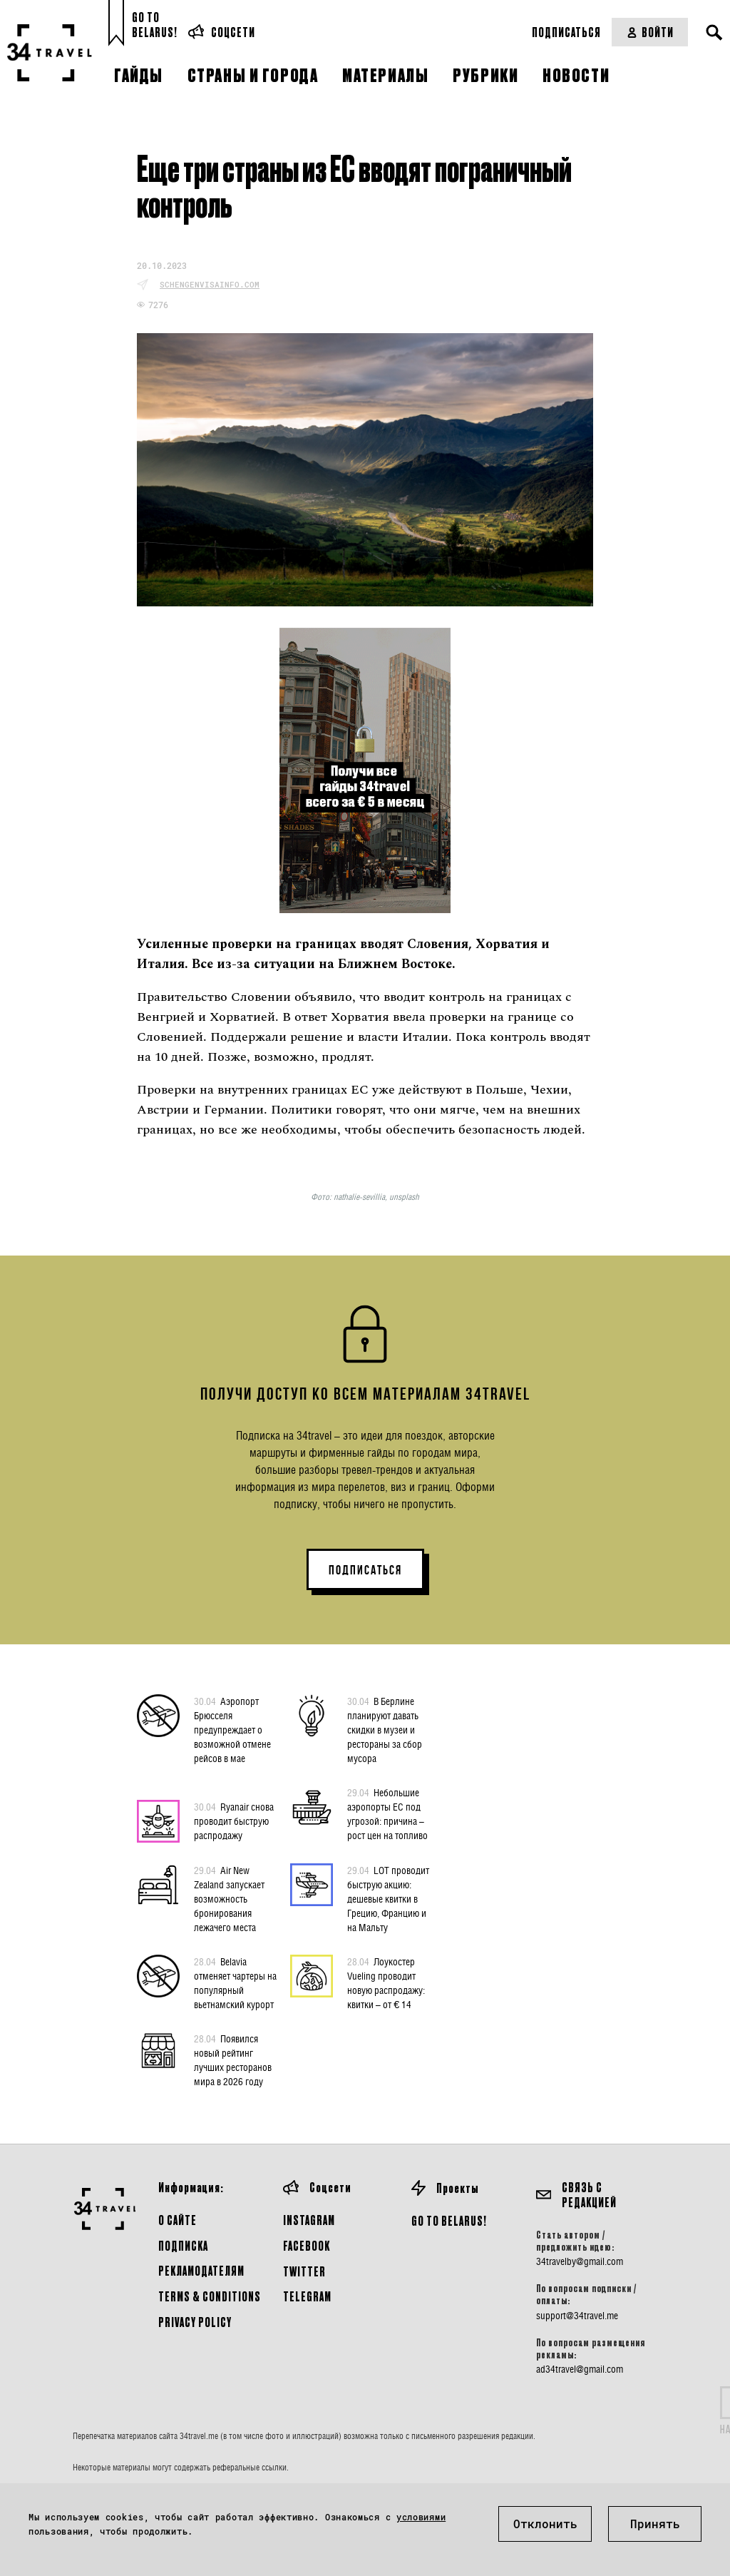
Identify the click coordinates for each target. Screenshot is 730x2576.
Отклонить (545, 2523)
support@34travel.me (577, 2315)
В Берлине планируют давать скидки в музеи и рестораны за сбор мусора (384, 1729)
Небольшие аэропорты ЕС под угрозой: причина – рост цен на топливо (387, 1813)
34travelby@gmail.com (579, 2261)
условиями (421, 2516)
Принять (655, 2523)
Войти (650, 32)
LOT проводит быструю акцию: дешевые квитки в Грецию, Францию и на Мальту (388, 1898)
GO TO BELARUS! (449, 2220)
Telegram (307, 2296)
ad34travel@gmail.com (579, 2369)
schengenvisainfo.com (209, 284)
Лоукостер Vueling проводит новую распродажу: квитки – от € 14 (386, 1982)
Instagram (309, 2219)
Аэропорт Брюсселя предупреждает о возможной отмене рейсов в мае (232, 1729)
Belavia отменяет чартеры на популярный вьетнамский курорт (235, 1982)
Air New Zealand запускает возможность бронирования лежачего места (229, 1898)
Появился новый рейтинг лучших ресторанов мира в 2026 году (233, 2059)
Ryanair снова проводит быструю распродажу (234, 1820)
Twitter (304, 2271)
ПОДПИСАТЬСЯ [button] (365, 1570)
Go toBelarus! (155, 24)
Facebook (306, 2245)
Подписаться (566, 32)
